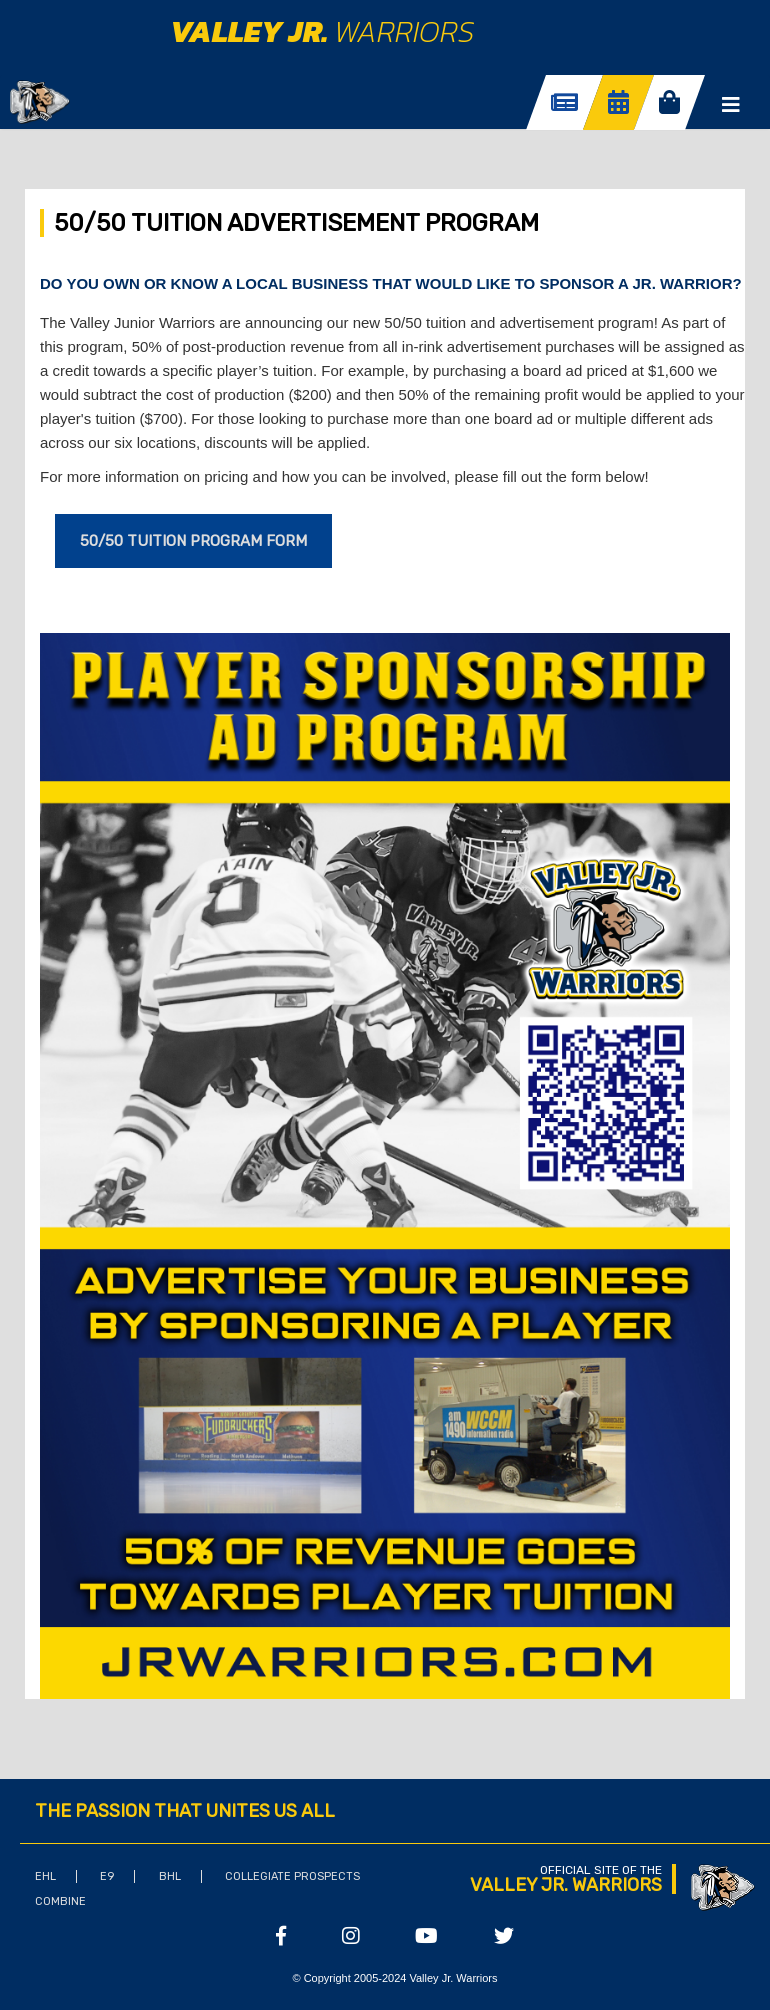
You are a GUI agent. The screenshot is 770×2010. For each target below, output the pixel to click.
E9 (107, 1876)
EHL (45, 1876)
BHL (170, 1876)
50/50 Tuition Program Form (193, 541)
